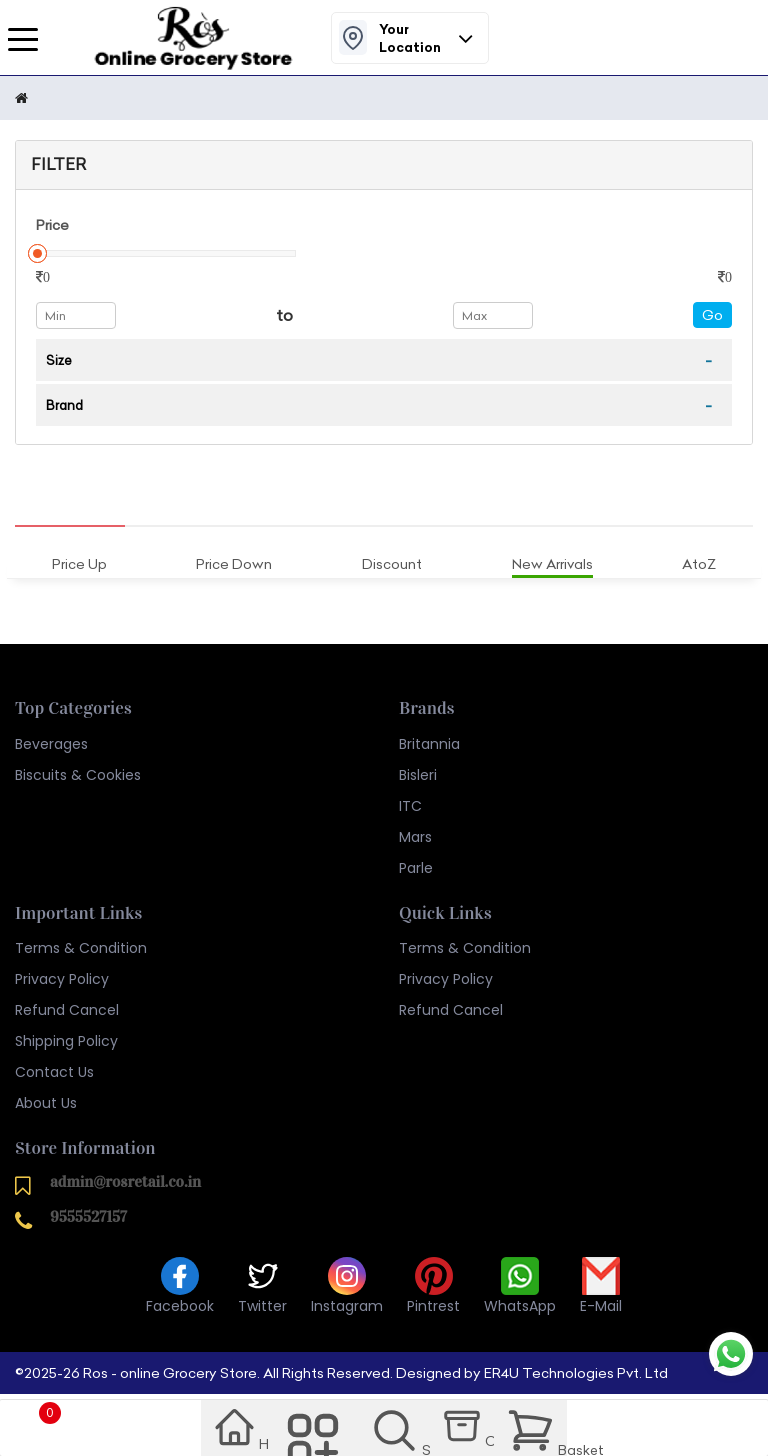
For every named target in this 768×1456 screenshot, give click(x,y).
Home (234, 1431)
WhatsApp (520, 1286)
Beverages (51, 744)
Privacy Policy (62, 979)
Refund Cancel (67, 1010)
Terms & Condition (81, 948)
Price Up (79, 564)
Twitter (262, 1286)
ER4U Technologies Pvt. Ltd (576, 1373)
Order (473, 1429)
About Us (46, 1103)
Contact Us (54, 1072)
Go (712, 315)
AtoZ (699, 564)
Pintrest (433, 1286)
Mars (415, 837)
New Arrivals (552, 564)
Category (316, 1431)
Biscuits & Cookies (78, 775)
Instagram (347, 1286)
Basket (538, 1429)
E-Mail (601, 1286)
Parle (416, 868)
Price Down (234, 564)
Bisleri (418, 775)
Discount (392, 564)
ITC (410, 806)
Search (401, 1431)
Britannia (429, 744)
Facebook (180, 1286)
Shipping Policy (66, 1041)
